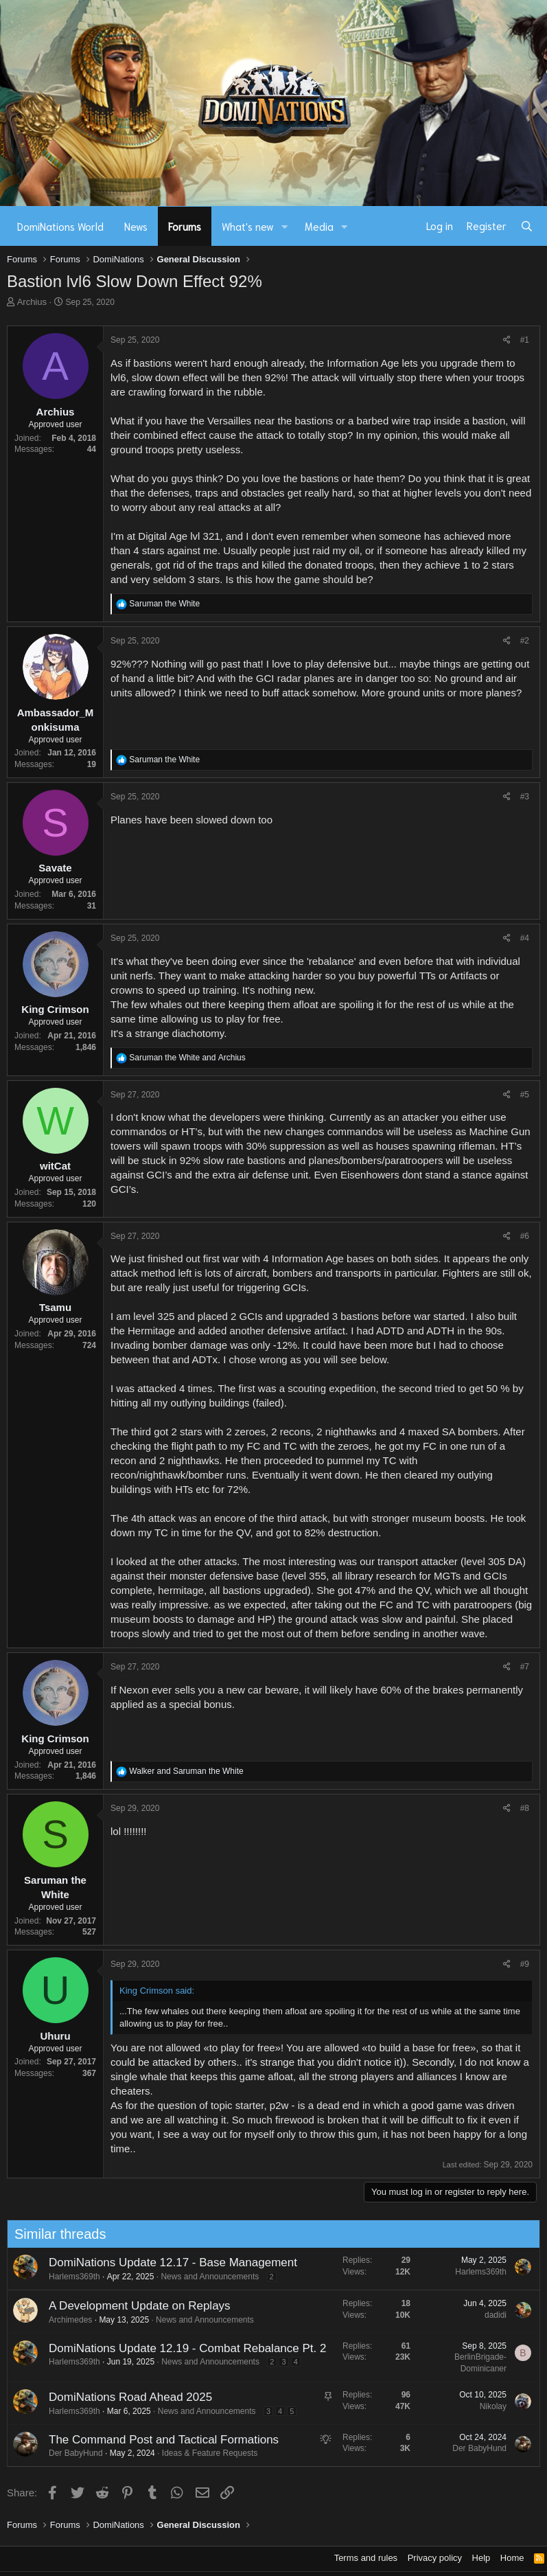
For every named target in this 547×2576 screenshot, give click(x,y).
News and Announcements (203, 2276)
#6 (524, 1236)
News (136, 226)
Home (512, 2558)
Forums (184, 226)
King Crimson (55, 1009)
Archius (32, 302)
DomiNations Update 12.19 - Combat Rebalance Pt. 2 (180, 2348)
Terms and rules (365, 2558)
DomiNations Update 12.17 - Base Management (166, 2262)
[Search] (526, 226)
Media (319, 226)
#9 (524, 1964)
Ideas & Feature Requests (203, 2453)
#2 (524, 641)
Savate (54, 868)
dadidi (489, 2315)
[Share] (506, 340)
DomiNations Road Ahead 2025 (123, 2397)
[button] (284, 226)
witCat (55, 1166)
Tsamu (55, 1307)
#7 (524, 1667)
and (187, 1057)
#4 (524, 938)
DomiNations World (60, 226)
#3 (524, 796)
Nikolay (486, 2406)
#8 (524, 1808)
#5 (524, 1094)
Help (481, 2558)
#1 (524, 340)
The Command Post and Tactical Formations (157, 2439)
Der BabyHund (69, 2453)
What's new (248, 226)
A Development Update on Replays (133, 2305)
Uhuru (55, 2036)
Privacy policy (435, 2558)
